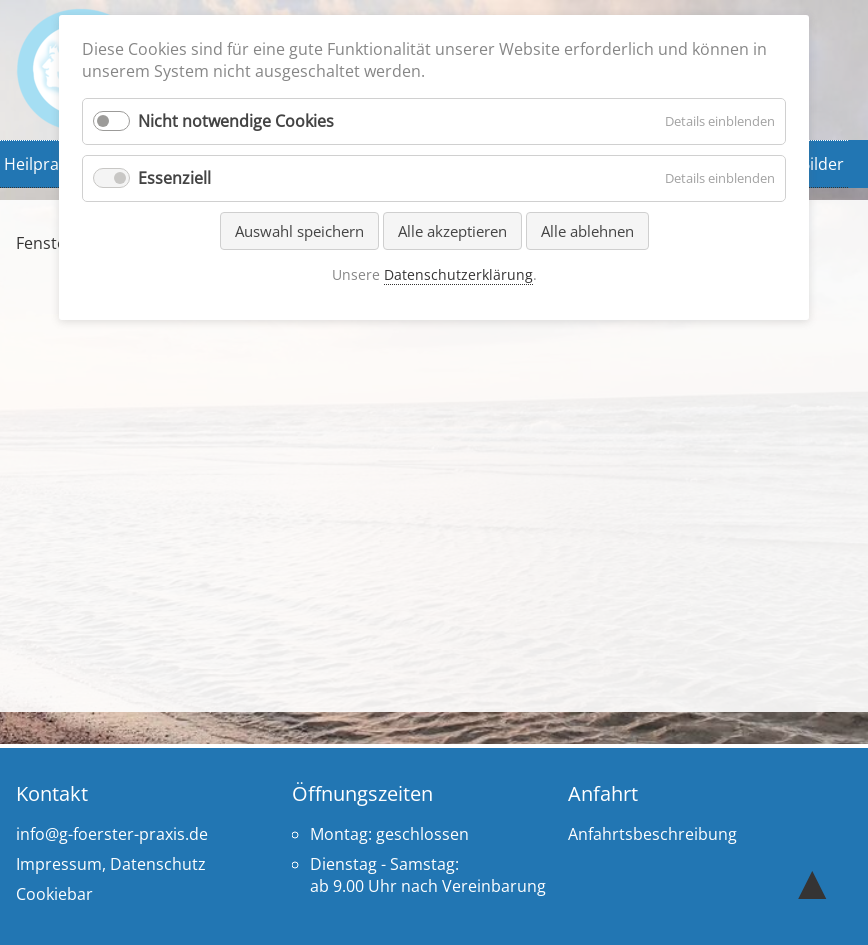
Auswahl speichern (299, 231)
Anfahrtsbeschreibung (652, 834)
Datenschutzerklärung (458, 274)
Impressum (59, 864)
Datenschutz (158, 864)
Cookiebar (54, 894)
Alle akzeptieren (452, 231)
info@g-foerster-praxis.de (112, 834)
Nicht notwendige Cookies (236, 121)
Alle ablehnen (587, 231)
